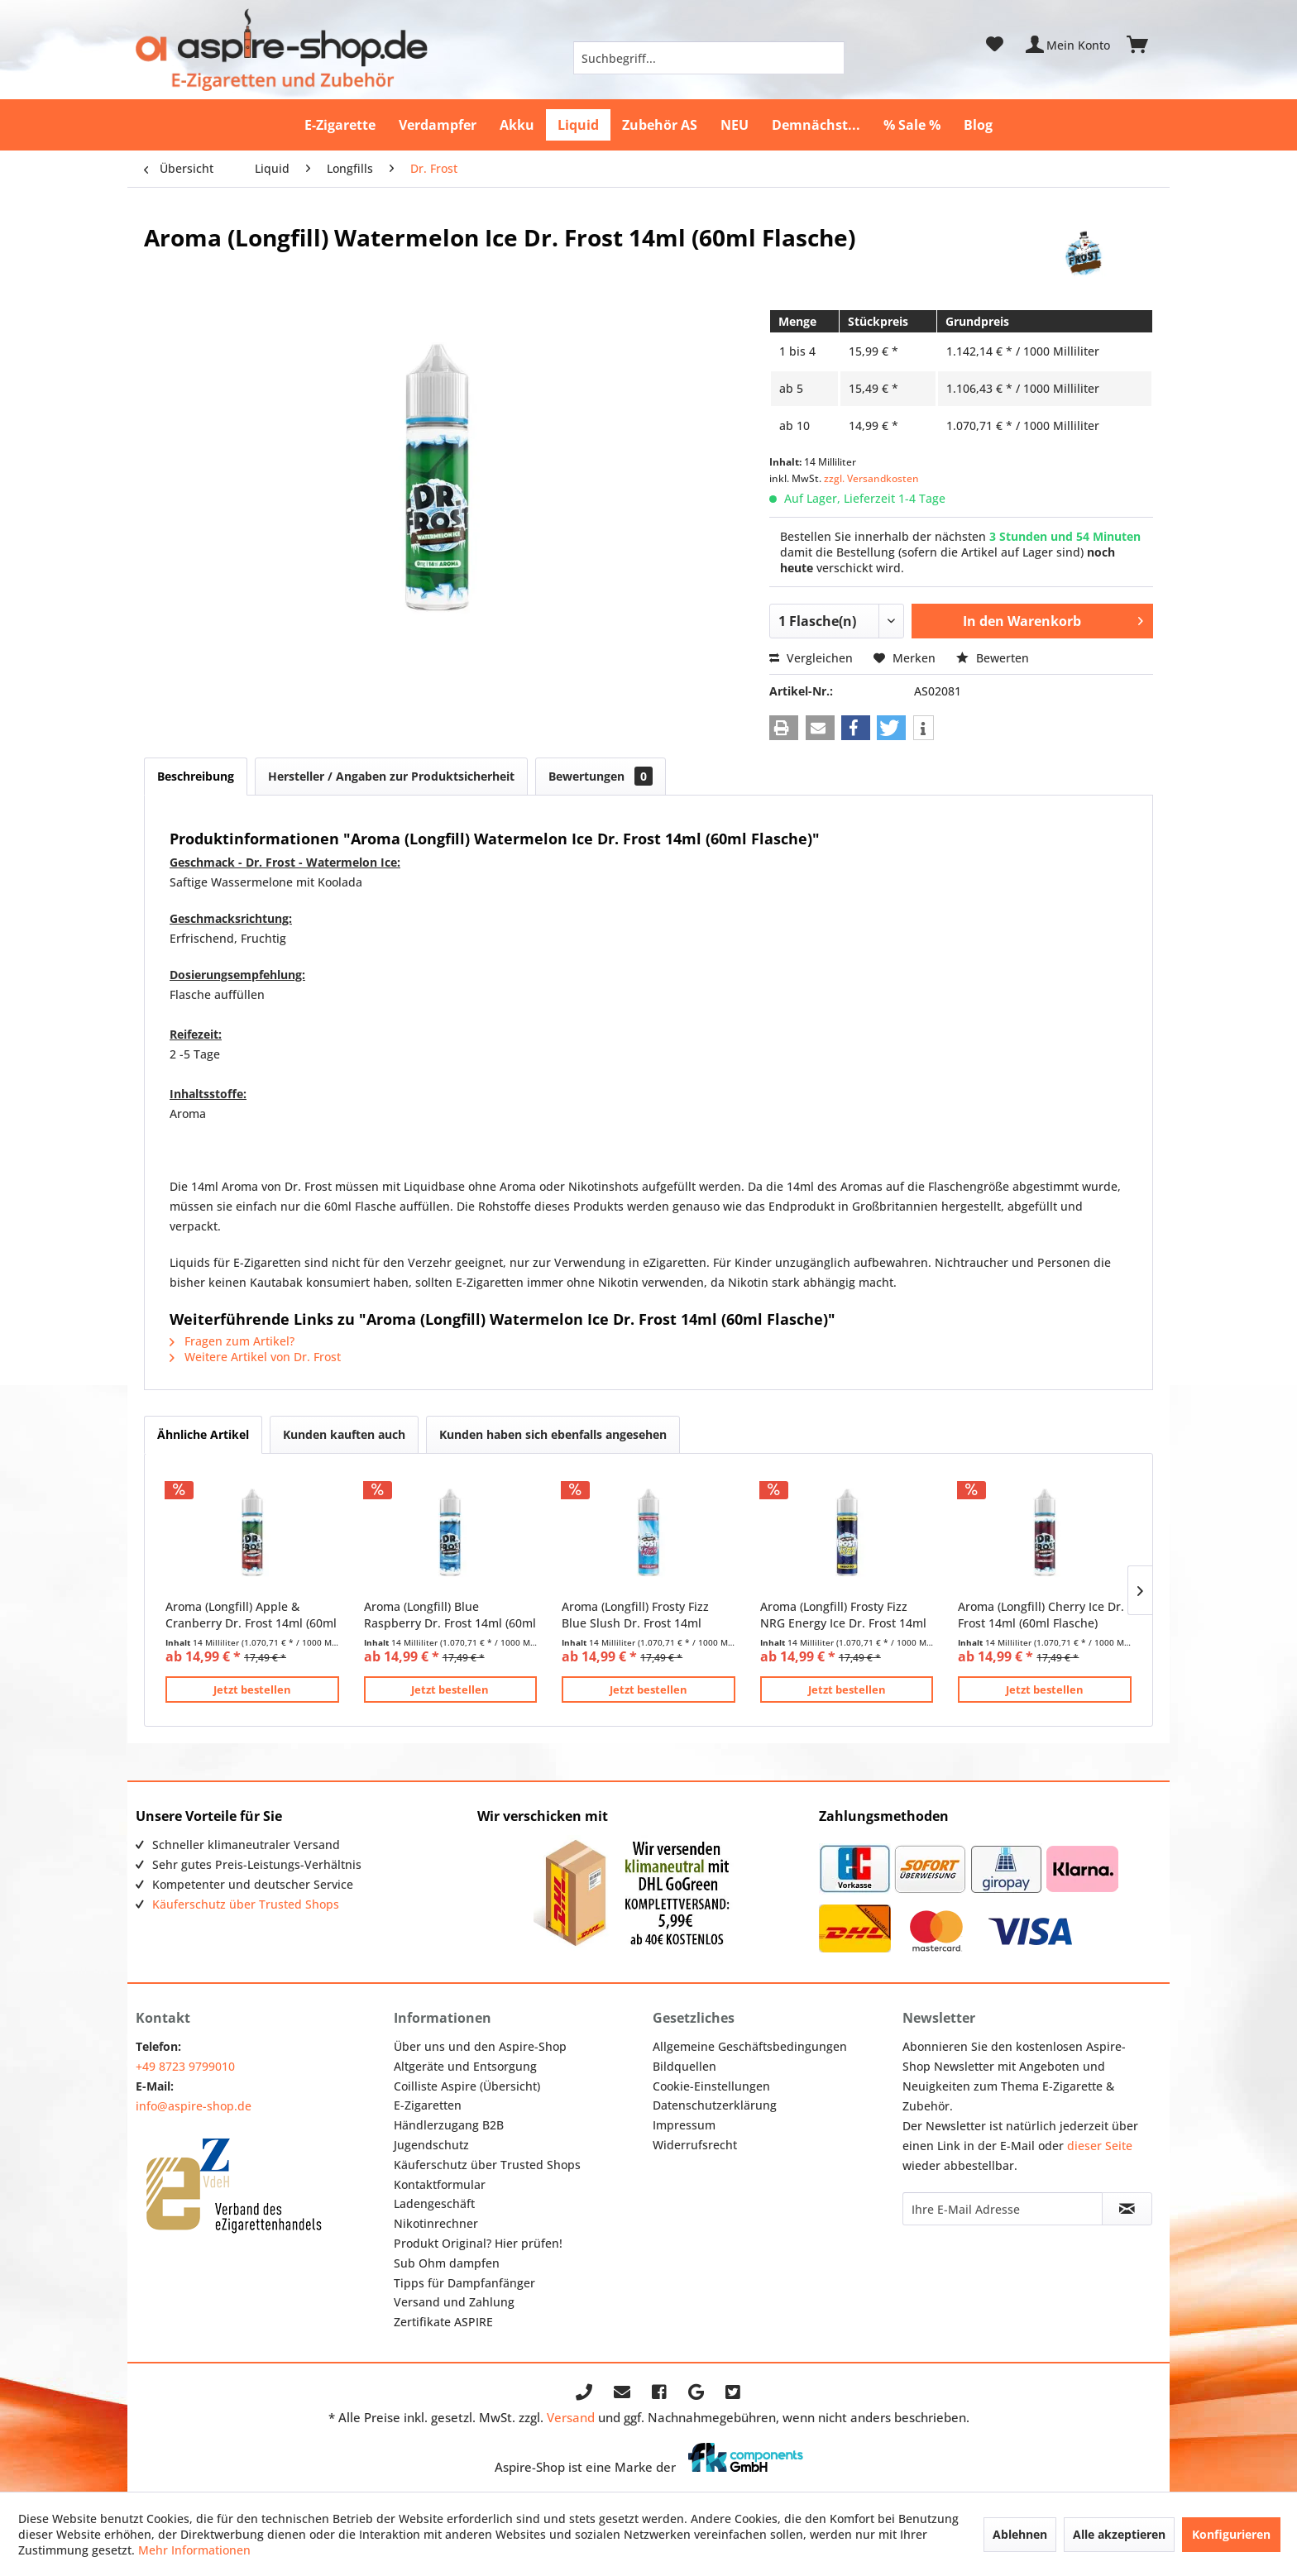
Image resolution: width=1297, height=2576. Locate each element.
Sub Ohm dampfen (447, 2263)
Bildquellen (684, 2066)
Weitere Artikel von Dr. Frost (255, 1356)
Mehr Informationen (194, 2550)
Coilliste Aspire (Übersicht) (467, 2086)
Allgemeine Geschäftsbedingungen (750, 2046)
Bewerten (992, 658)
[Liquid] (578, 125)
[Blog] (978, 125)
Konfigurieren (1231, 2534)
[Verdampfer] (437, 125)
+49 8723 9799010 (185, 2066)
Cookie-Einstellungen (711, 2086)
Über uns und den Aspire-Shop (480, 2046)
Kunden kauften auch (344, 1434)
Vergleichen (811, 658)
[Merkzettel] (995, 44)
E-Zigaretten (428, 2105)
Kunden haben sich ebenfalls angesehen (553, 1434)
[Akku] (517, 125)
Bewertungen (600, 776)
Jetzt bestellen (252, 1689)
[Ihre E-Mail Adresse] (1002, 2208)
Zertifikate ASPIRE (443, 2322)
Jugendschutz (431, 2145)
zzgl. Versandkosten (871, 478)
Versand (571, 2417)
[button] (783, 727)
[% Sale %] (912, 125)
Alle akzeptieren (1119, 2534)
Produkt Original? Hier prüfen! (478, 2243)
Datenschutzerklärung (715, 2105)
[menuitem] (709, 57)
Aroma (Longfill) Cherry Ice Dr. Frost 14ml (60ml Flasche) (1041, 1615)
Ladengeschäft (434, 2203)
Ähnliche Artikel (203, 1434)
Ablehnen (1020, 2534)
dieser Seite (1099, 2145)
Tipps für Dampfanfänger (464, 2283)
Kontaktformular (440, 2184)
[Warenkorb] (1145, 44)
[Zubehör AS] (659, 125)
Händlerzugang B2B (449, 2125)
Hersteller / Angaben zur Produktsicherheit (391, 776)
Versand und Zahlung (454, 2302)
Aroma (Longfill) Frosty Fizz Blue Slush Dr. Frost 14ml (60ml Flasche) (635, 1615)
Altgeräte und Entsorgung (465, 2066)
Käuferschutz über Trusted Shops (245, 1904)
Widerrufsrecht (695, 2145)
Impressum (684, 2125)
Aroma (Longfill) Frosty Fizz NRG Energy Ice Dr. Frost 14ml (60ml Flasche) (843, 1615)
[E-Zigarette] (340, 125)
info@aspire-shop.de (193, 2106)
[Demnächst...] (816, 125)
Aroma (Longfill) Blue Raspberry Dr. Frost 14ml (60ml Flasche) (450, 1615)
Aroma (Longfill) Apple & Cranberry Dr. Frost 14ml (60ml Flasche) (251, 1615)
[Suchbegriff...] (709, 57)
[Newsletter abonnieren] (1126, 2208)
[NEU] (734, 125)
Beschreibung (195, 776)
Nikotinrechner (436, 2223)
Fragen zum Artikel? (232, 1341)
